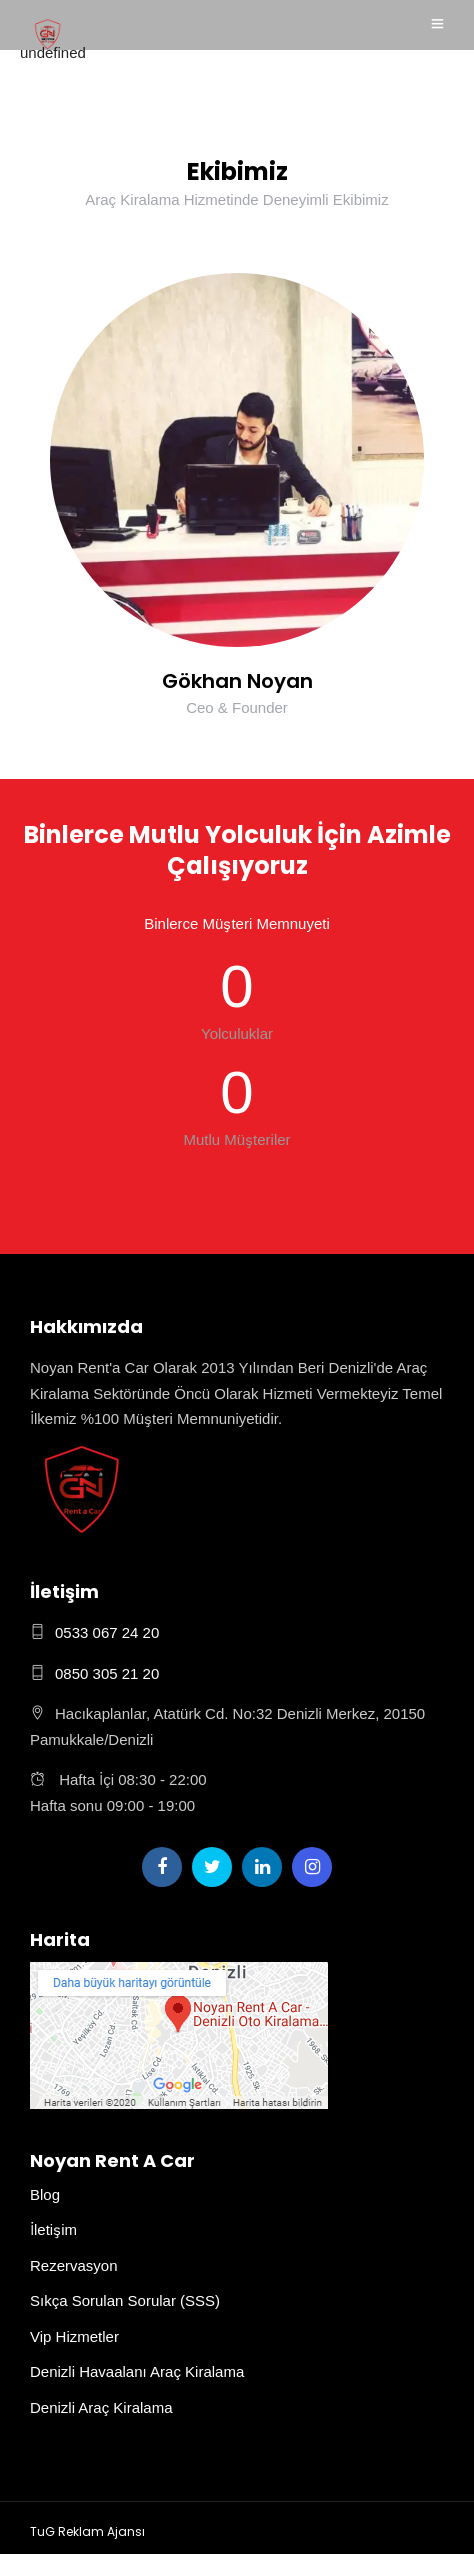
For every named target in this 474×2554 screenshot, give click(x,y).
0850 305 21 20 (107, 1674)
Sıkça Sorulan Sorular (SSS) (125, 2301)
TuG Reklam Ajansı (87, 2531)
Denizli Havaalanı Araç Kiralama (137, 2372)
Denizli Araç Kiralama (101, 2408)
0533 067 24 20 (107, 1633)
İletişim (53, 2230)
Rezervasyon (74, 2266)
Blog (45, 2195)
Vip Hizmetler (74, 2337)
